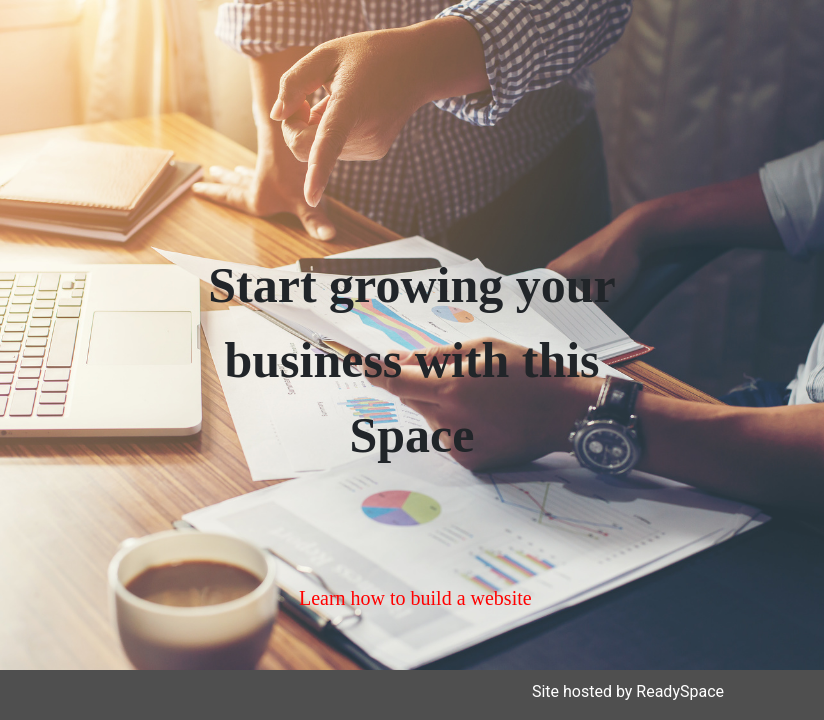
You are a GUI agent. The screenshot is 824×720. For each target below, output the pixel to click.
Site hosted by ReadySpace (628, 691)
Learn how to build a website (415, 598)
